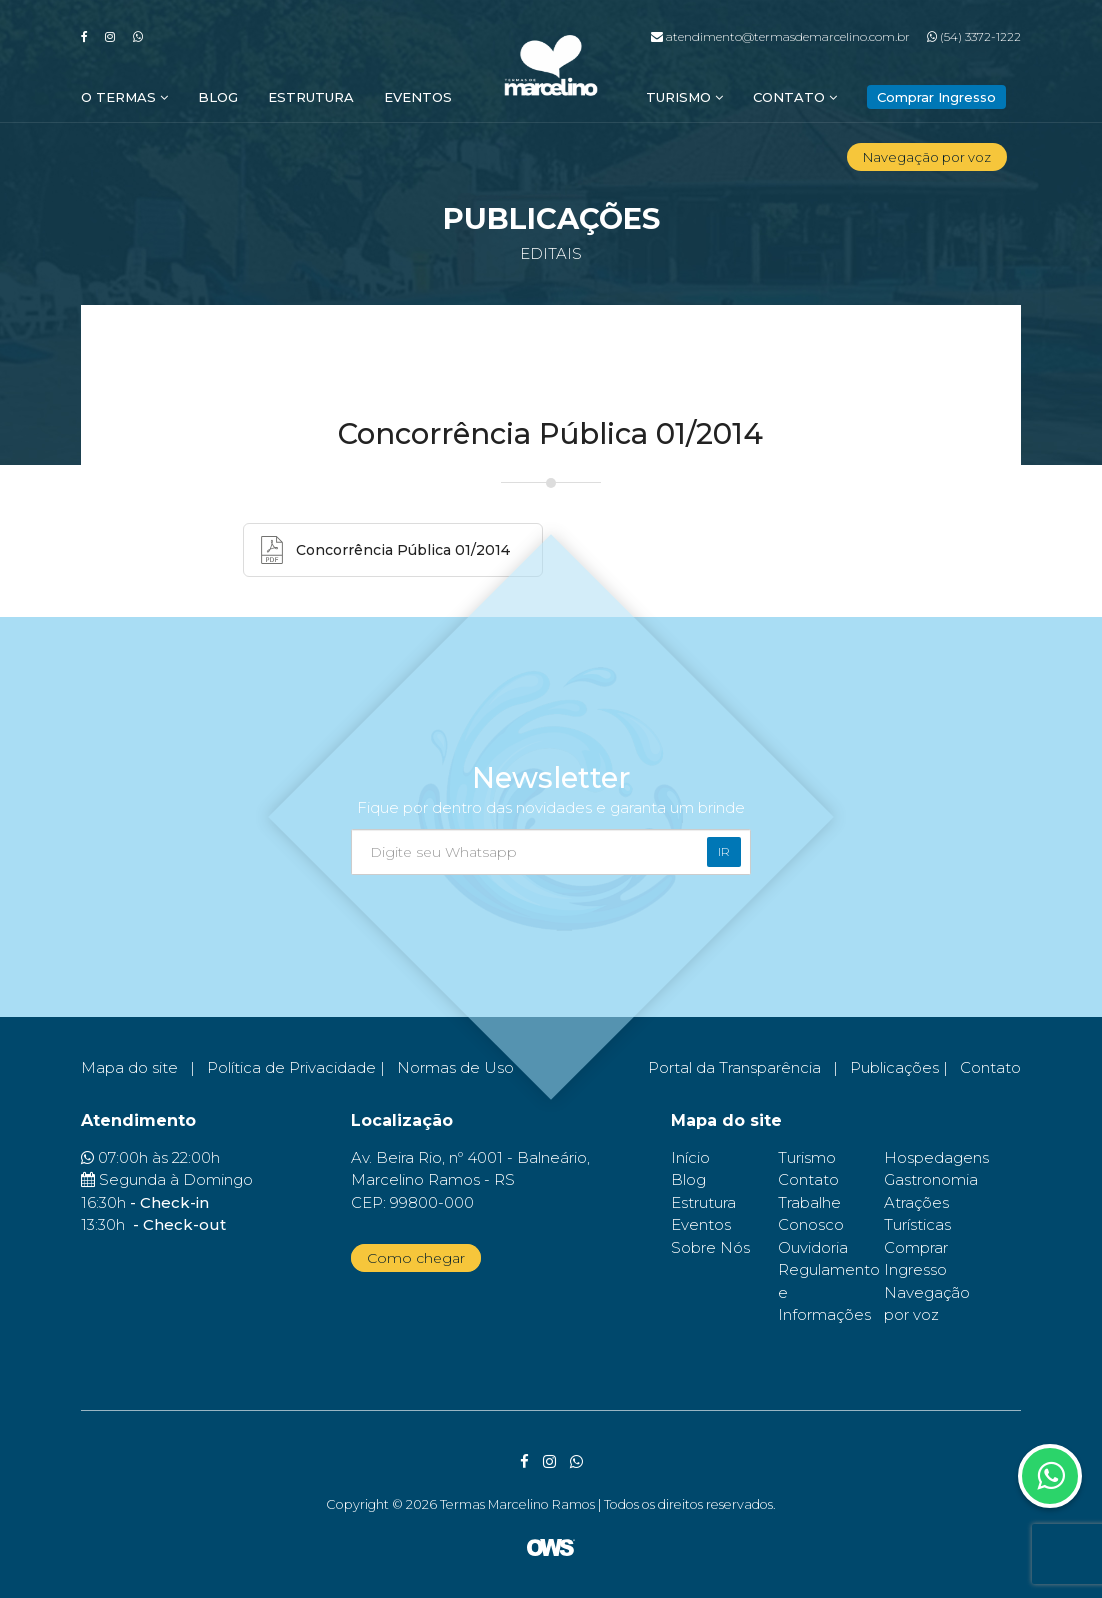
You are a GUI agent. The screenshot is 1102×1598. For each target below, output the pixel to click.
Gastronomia (931, 1179)
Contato (795, 97)
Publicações (894, 1067)
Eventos (418, 97)
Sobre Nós (710, 1247)
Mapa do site (129, 1067)
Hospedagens (936, 1157)
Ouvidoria (813, 1247)
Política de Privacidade (291, 1067)
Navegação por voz (927, 157)
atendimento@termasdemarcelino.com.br (780, 36)
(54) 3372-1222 (974, 36)
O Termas (124, 97)
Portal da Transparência (734, 1067)
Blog (218, 97)
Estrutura (311, 97)
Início (690, 1157)
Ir (724, 851)
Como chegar (416, 1258)
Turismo (684, 97)
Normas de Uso (455, 1067)
